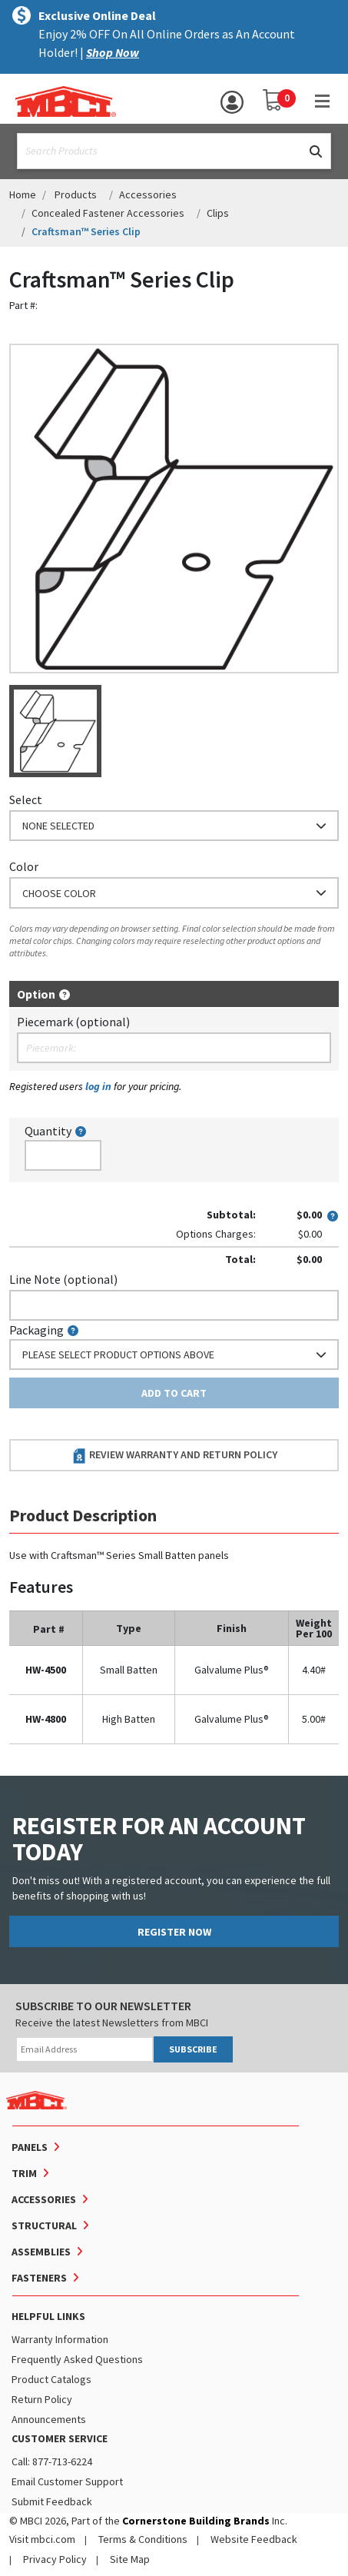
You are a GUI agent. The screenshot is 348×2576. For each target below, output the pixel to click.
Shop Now (112, 52)
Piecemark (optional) (73, 1021)
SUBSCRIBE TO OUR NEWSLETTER (103, 2005)
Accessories (148, 194)
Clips (218, 213)
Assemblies (41, 2252)
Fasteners (39, 2278)
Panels (30, 2147)
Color (23, 866)
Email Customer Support (67, 2481)
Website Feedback (253, 2539)
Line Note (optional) (63, 1279)
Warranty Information (60, 2339)
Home (22, 194)
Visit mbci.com (42, 2539)
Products (76, 194)
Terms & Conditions (142, 2539)
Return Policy (42, 2399)
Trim (24, 2173)
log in (98, 1086)
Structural (44, 2225)
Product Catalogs (51, 2379)
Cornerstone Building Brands (196, 2521)
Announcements (49, 2419)
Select (25, 799)
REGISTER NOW (174, 1932)
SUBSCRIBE (193, 2049)
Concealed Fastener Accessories (107, 213)
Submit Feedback (52, 2501)
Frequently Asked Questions (77, 2359)
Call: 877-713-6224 (52, 2461)
